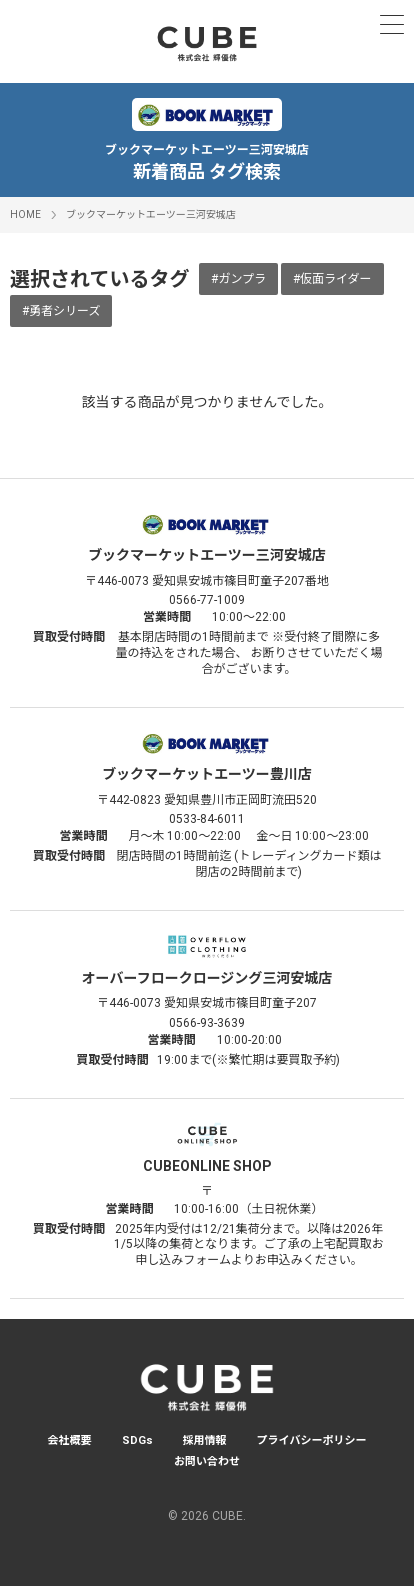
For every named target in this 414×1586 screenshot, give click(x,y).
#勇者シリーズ (61, 311)
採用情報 (205, 1440)
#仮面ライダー (332, 279)
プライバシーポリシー (312, 1440)
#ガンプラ (238, 279)
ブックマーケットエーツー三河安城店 (151, 214)
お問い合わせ (207, 1461)
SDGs (137, 1440)
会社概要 (70, 1440)
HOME (25, 214)
